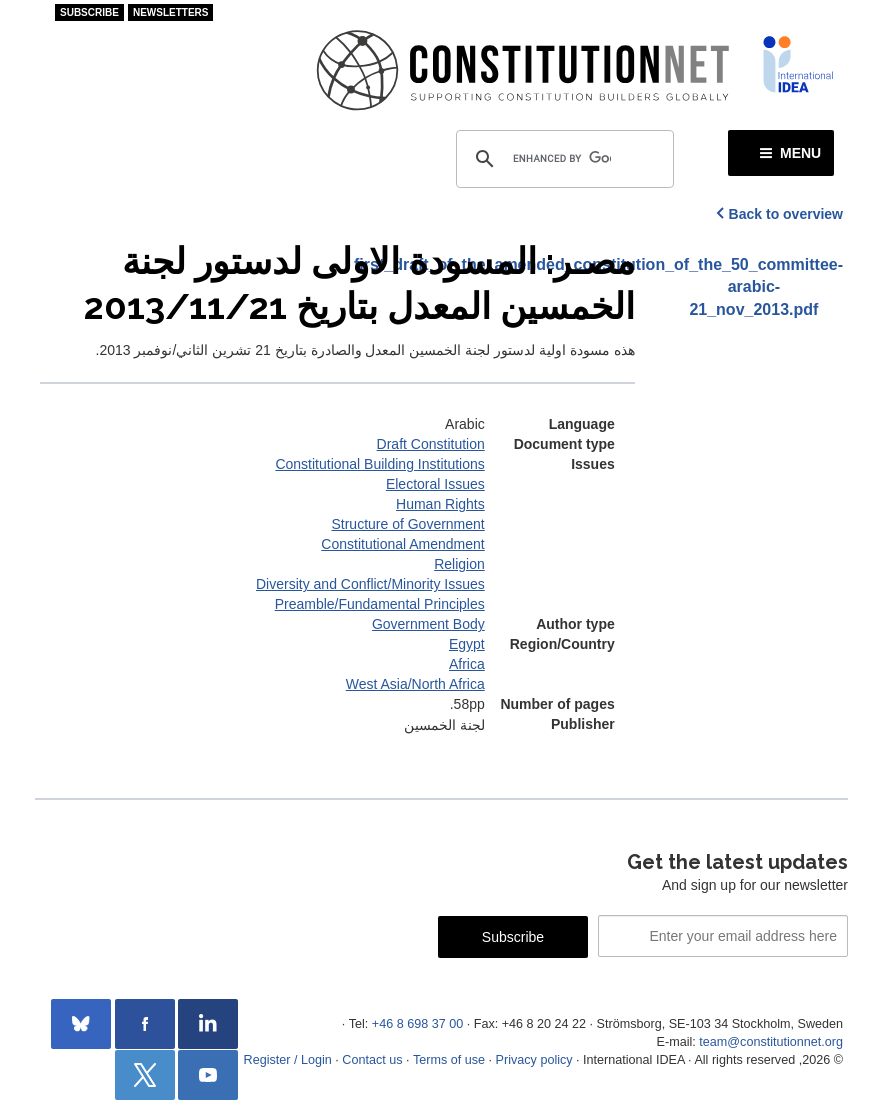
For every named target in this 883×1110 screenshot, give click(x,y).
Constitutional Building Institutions (379, 464)
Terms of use (449, 1060)
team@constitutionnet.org (771, 1042)
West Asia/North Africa (415, 684)
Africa (467, 664)
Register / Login (288, 1060)
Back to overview (786, 214)
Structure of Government (407, 524)
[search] (562, 159)
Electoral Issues (435, 484)
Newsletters (171, 12)
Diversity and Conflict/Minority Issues (370, 584)
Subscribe (89, 12)
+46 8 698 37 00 (417, 1024)
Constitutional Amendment (402, 544)
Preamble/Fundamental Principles (380, 604)
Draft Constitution (431, 444)
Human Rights (440, 504)
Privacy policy (534, 1060)
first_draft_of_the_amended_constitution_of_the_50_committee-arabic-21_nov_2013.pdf (754, 287)
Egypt (467, 644)
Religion (459, 564)
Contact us (372, 1060)
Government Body (428, 624)
